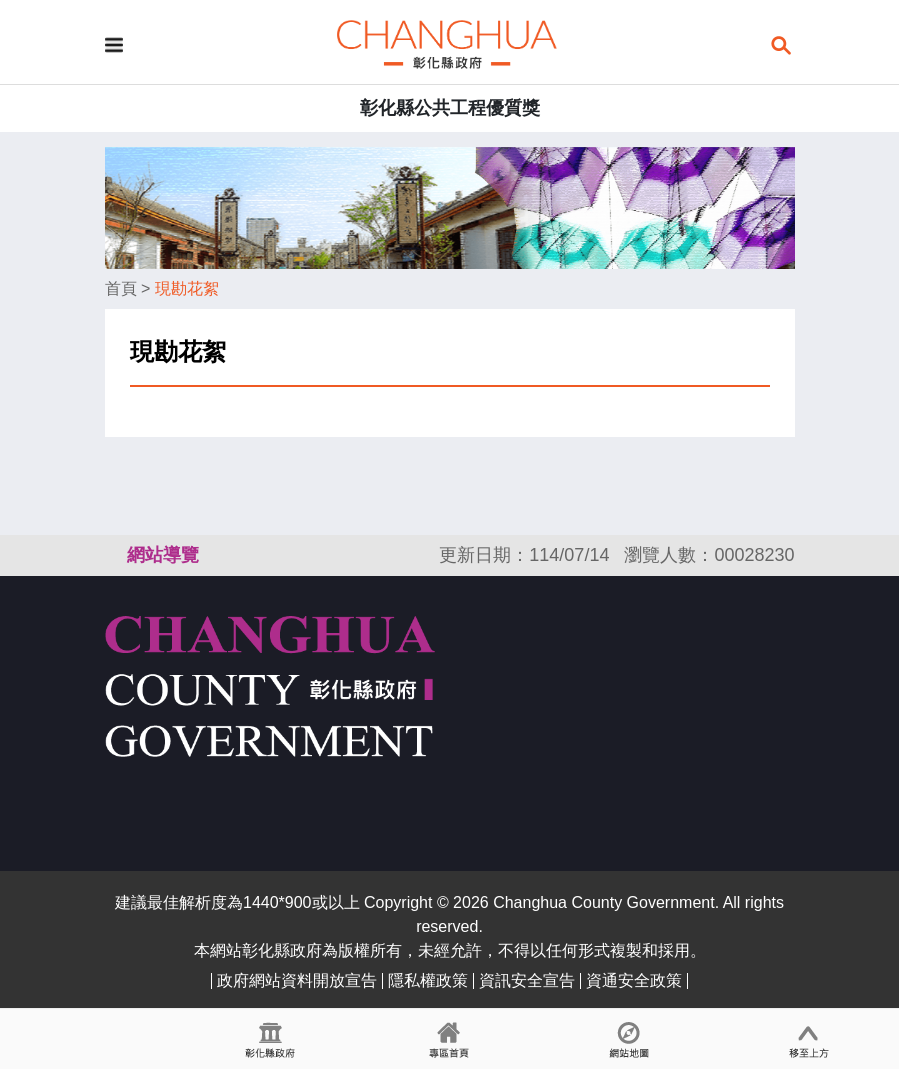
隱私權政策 (428, 980)
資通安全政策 (634, 980)
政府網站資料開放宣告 (297, 980)
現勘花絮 (187, 288)
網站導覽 (163, 555)
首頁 (121, 288)
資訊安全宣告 (527, 980)
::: (114, 555)
